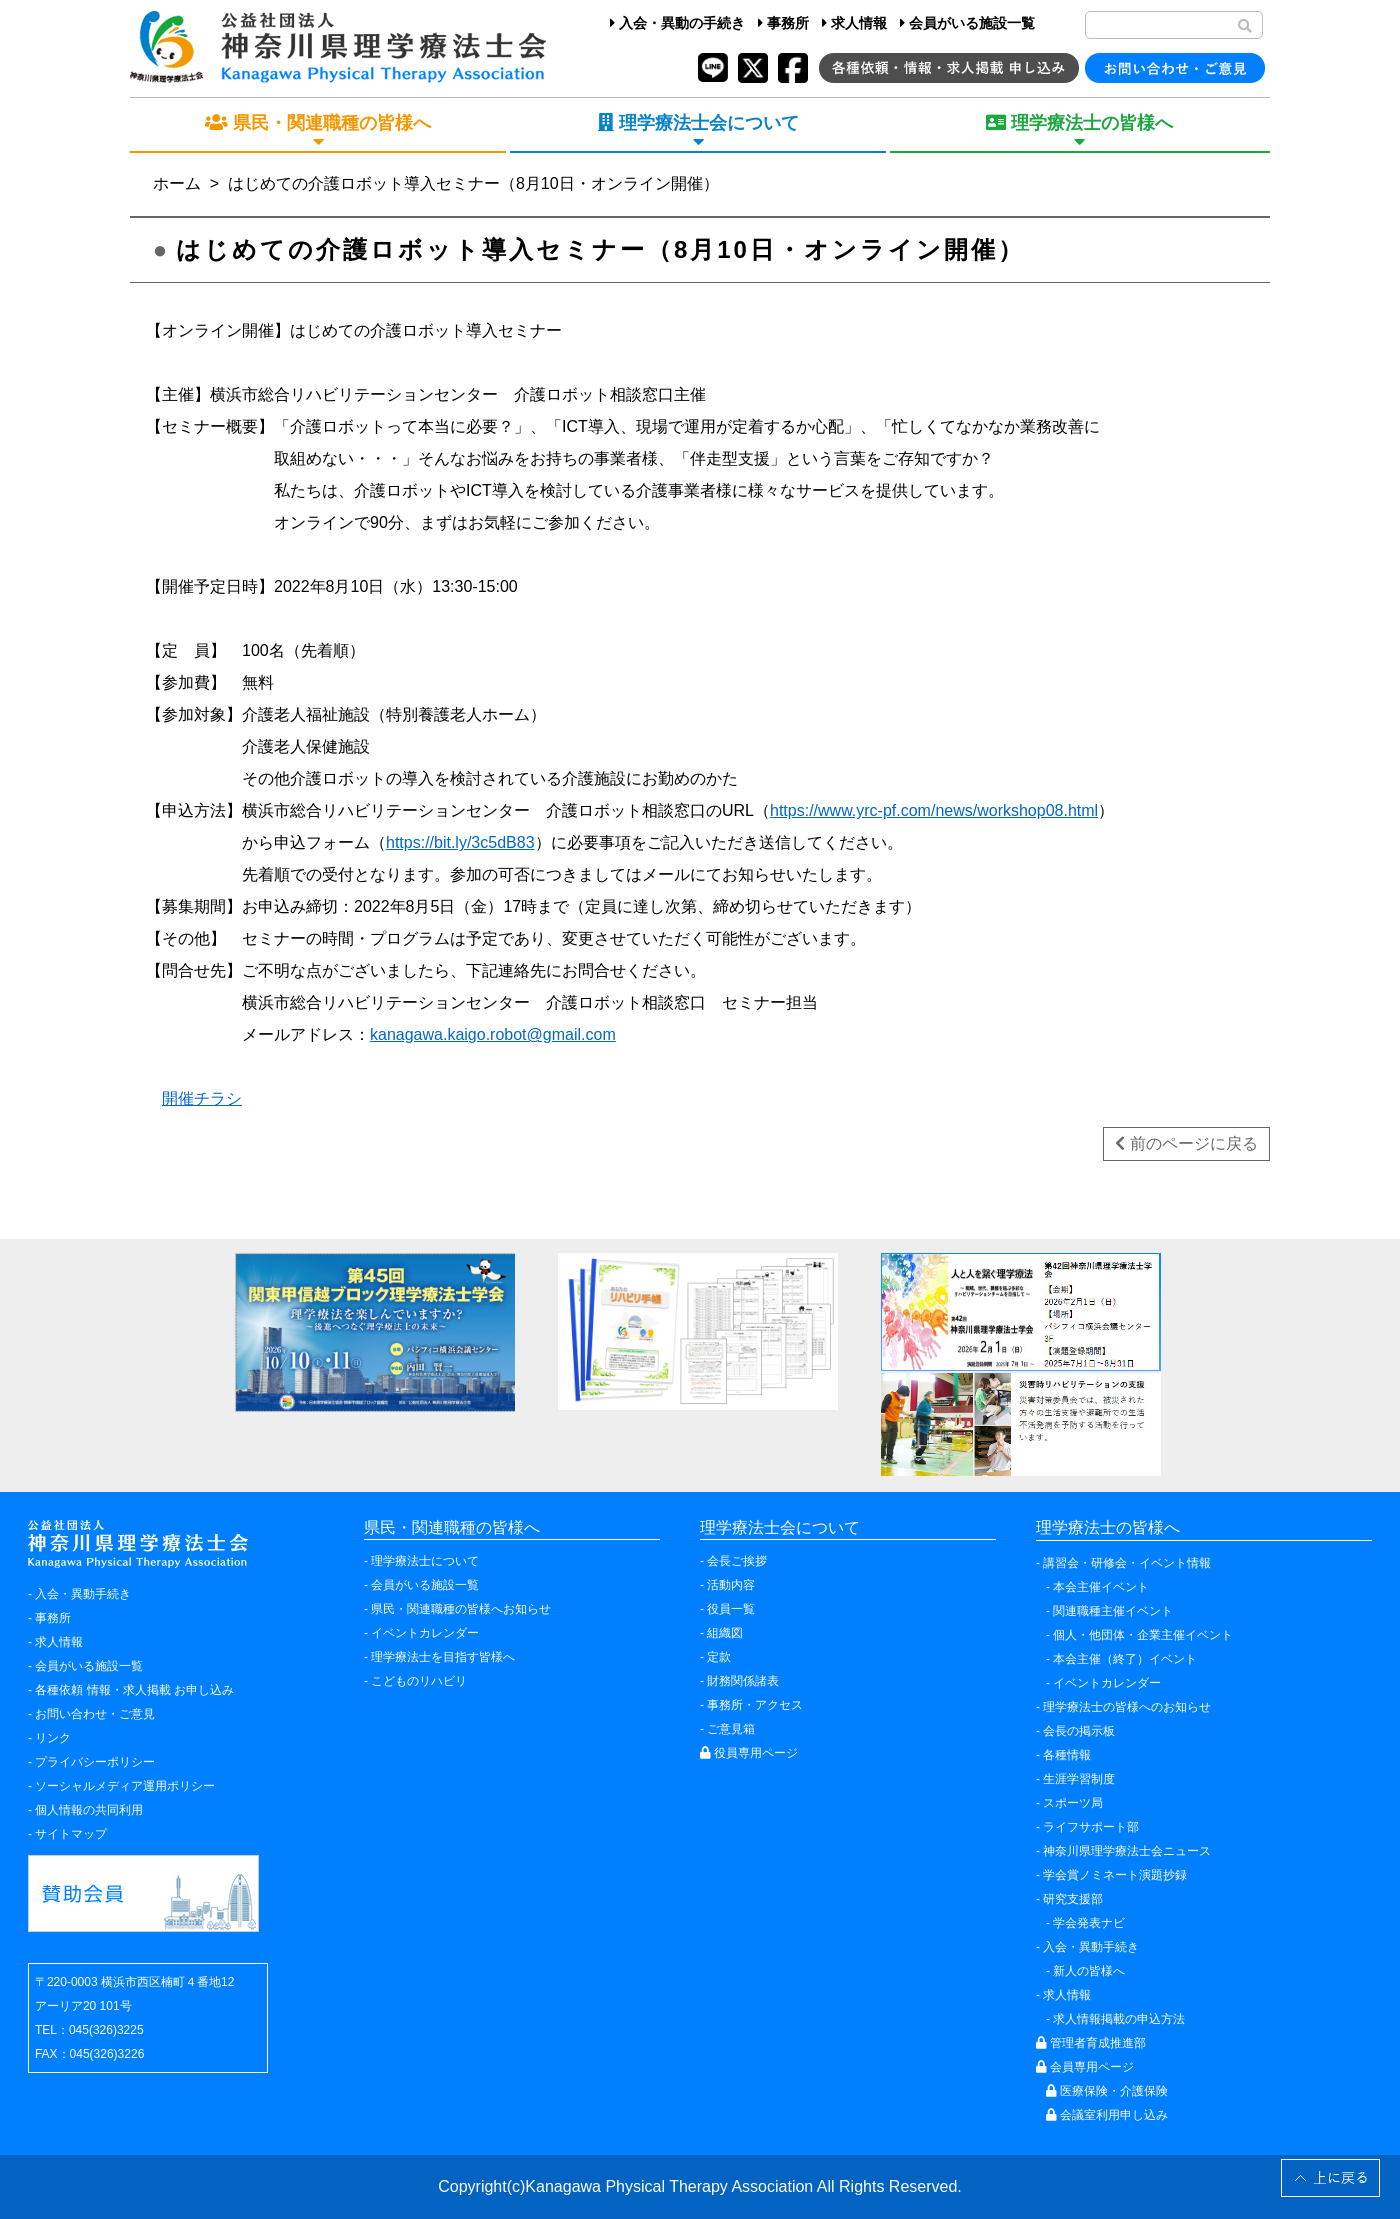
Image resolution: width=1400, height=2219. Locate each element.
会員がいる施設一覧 (967, 23)
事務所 (783, 23)
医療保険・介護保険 (1107, 2091)
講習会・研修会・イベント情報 (1127, 1563)
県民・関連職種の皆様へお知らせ (461, 1609)
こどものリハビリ (419, 1681)
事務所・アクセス (755, 1705)
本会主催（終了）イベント (1125, 1659)
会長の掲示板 (1079, 1731)
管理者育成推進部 (1091, 2043)
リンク (53, 1738)
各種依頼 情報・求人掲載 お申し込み (134, 1690)
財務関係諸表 (743, 1681)
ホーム (177, 183)
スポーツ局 (1073, 1803)
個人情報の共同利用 (89, 1810)
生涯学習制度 (1079, 1779)
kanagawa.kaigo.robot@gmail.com (493, 1034)
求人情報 (854, 23)
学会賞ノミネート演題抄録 (1115, 1875)
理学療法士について (425, 1561)
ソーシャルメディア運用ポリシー (125, 1786)
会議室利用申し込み (1107, 2115)
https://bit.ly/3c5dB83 (460, 842)
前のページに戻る (1186, 1143)
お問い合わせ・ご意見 (95, 1714)
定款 (719, 1657)
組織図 (725, 1633)
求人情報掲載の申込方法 (1119, 2019)
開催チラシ (202, 1098)
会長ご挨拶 (737, 1561)
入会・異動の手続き (677, 23)
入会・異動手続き (83, 1594)
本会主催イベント (1101, 1587)
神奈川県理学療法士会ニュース (1127, 1851)
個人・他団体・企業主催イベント (1143, 1635)
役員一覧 (731, 1609)
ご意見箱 (731, 1729)
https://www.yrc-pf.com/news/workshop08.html (934, 810)
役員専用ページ (749, 1753)
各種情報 (1067, 1755)
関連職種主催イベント (1113, 1611)
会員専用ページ (1085, 2067)
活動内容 (731, 1585)
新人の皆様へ (1089, 1971)
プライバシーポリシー (95, 1762)
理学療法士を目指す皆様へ (443, 1657)
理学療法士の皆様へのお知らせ (1127, 1707)
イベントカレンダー (425, 1633)
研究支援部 (1073, 1899)
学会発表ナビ (1089, 1923)
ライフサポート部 (1091, 1827)
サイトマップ (71, 1834)
